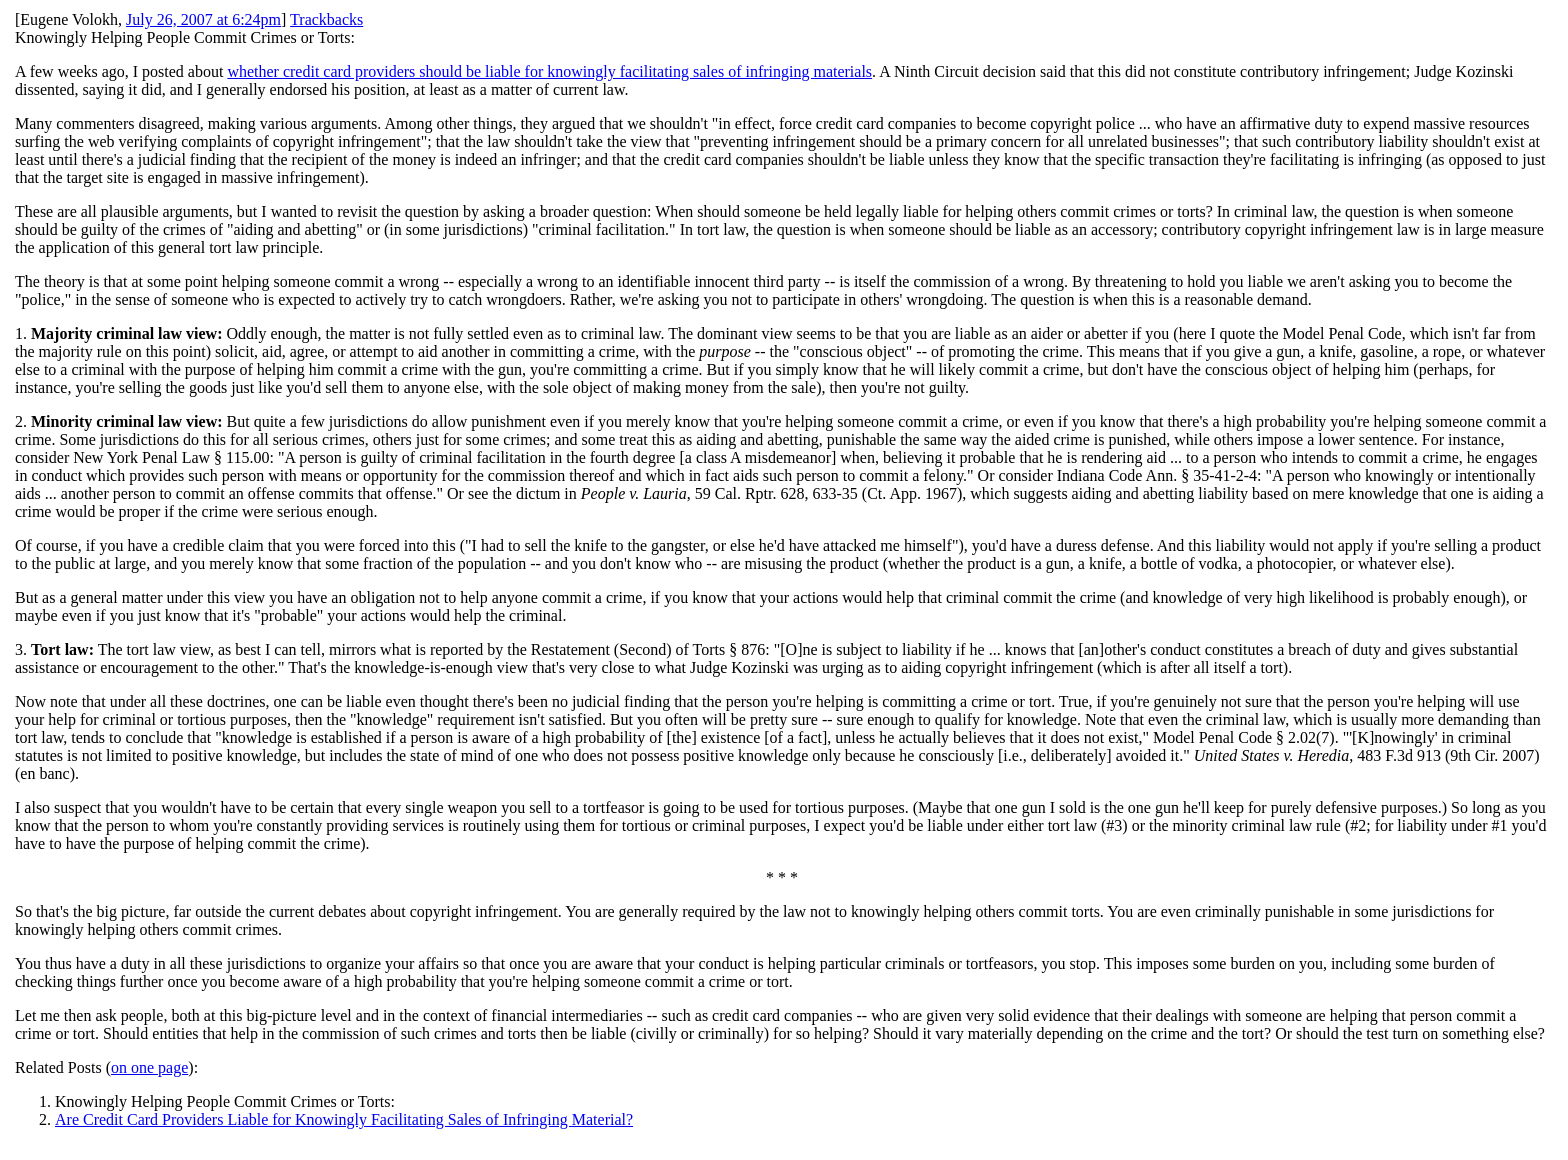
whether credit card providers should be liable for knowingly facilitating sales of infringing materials (549, 71)
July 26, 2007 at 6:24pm (203, 19)
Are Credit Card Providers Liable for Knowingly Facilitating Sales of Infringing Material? (344, 1119)
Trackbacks (326, 19)
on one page (149, 1067)
